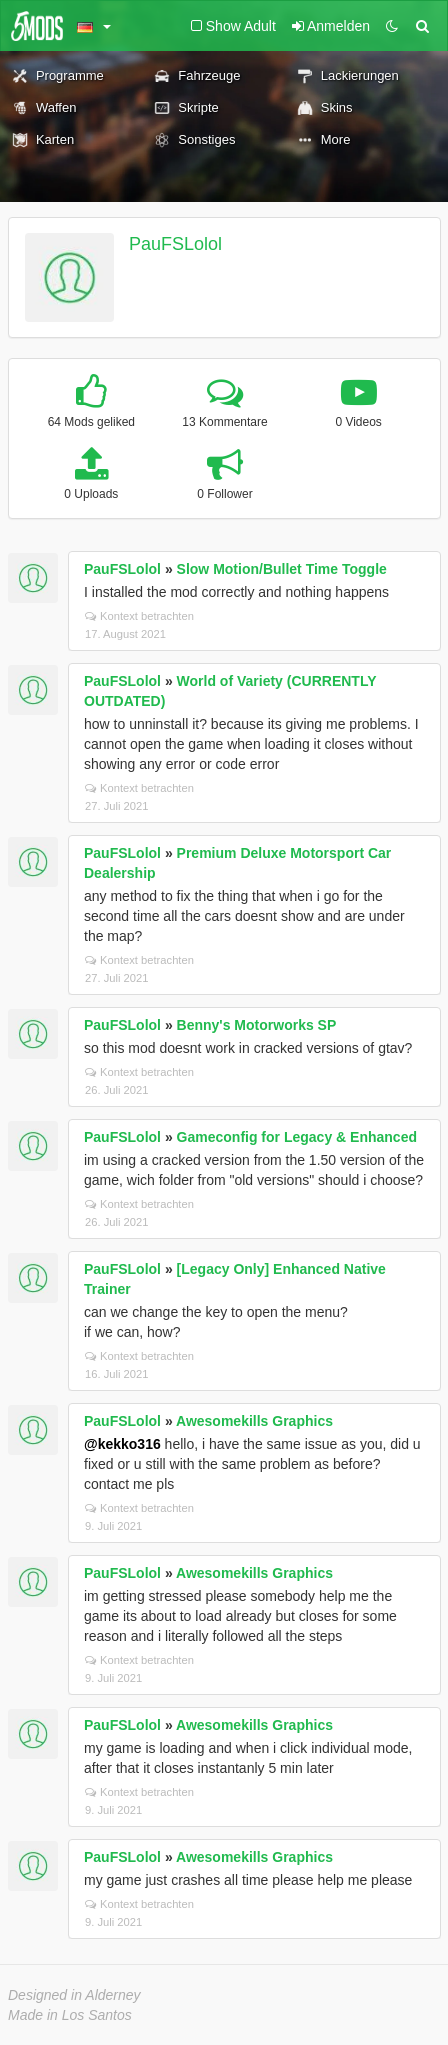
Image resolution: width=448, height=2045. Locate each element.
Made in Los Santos (70, 2015)
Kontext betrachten (139, 616)
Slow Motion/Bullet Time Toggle (282, 569)
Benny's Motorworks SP (257, 1025)
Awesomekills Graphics (254, 1421)
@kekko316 (122, 1444)
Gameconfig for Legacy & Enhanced (297, 1137)
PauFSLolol (175, 244)
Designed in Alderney (74, 1995)
